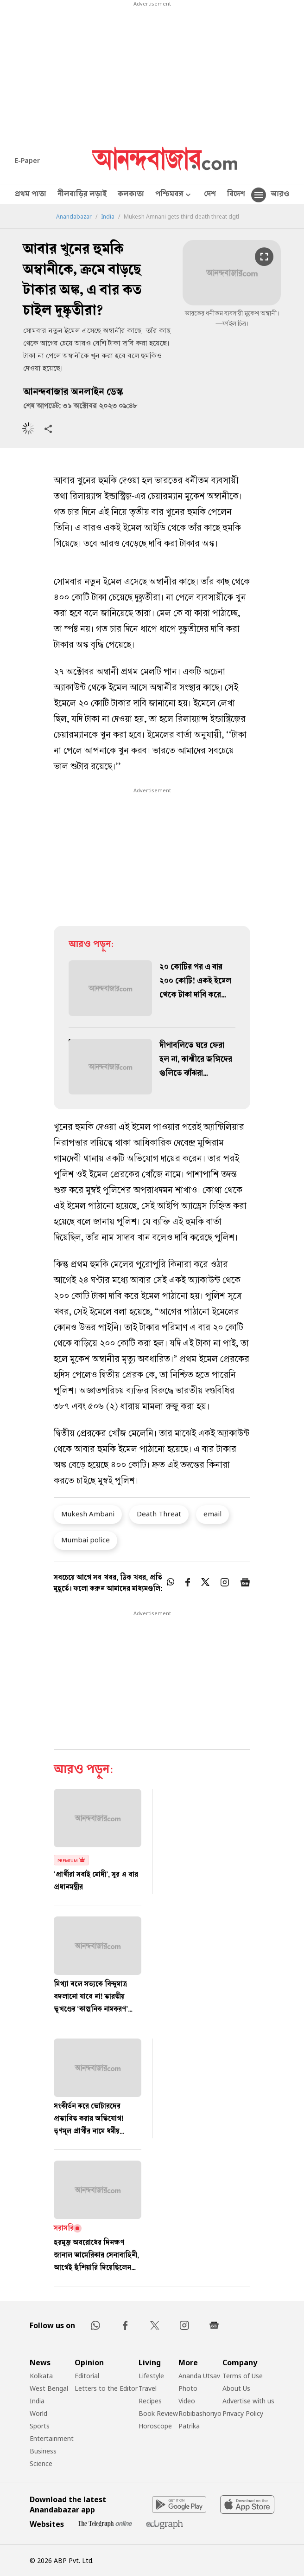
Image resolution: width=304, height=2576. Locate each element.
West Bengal (49, 2388)
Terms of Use (242, 2375)
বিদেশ (236, 195)
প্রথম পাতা (30, 195)
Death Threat (159, 1513)
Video (186, 2400)
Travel (148, 2388)
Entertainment (52, 2438)
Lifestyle (151, 2375)
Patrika (189, 2425)
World (38, 2413)
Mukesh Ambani (87, 1513)
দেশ (210, 195)
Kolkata (41, 2375)
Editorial (87, 2375)
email (212, 1513)
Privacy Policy (242, 2413)
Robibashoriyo (200, 2413)
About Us (236, 2388)
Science (41, 2463)
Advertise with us (248, 2400)
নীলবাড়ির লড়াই (82, 195)
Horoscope (155, 2425)
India (107, 217)
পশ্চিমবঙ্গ (174, 195)
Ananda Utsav (199, 2375)
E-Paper (27, 160)
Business (43, 2451)
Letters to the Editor (106, 2388)
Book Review (158, 2413)
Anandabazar (74, 217)
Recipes (150, 2400)
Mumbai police (85, 1539)
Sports (40, 2425)
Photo (187, 2388)
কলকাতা (131, 195)
